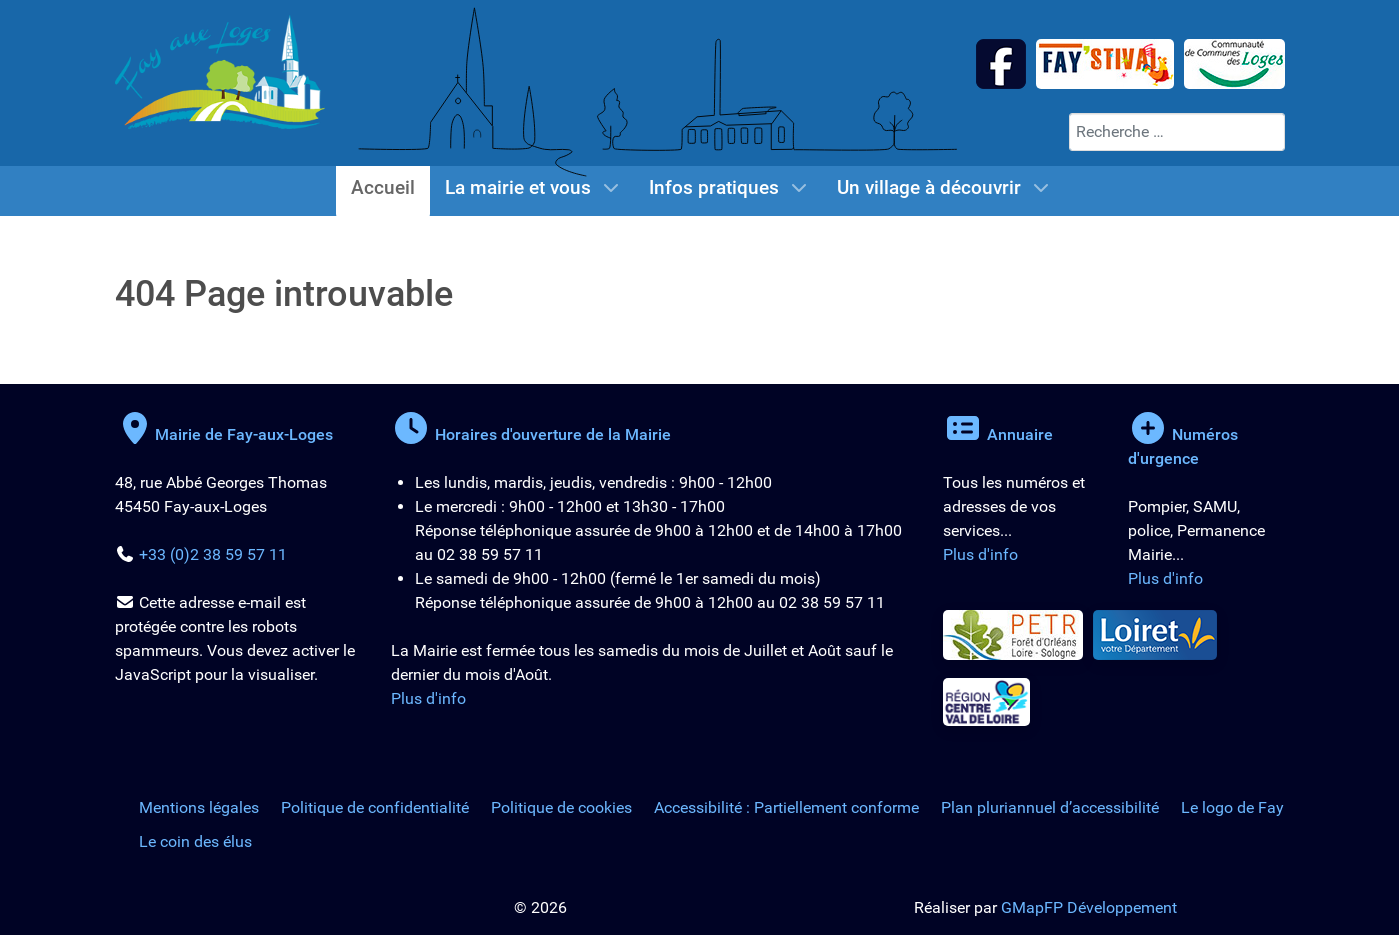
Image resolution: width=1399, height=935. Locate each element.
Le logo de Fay (1232, 807)
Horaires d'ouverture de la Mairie (531, 434)
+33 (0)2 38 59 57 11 (213, 554)
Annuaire (998, 434)
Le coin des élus (195, 841)
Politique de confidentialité (375, 807)
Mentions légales (199, 807)
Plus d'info (428, 698)
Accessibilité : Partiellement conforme (786, 807)
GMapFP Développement (1089, 907)
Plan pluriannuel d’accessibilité (1050, 807)
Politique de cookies (561, 807)
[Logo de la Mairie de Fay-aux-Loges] (220, 70)
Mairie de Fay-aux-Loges (224, 434)
